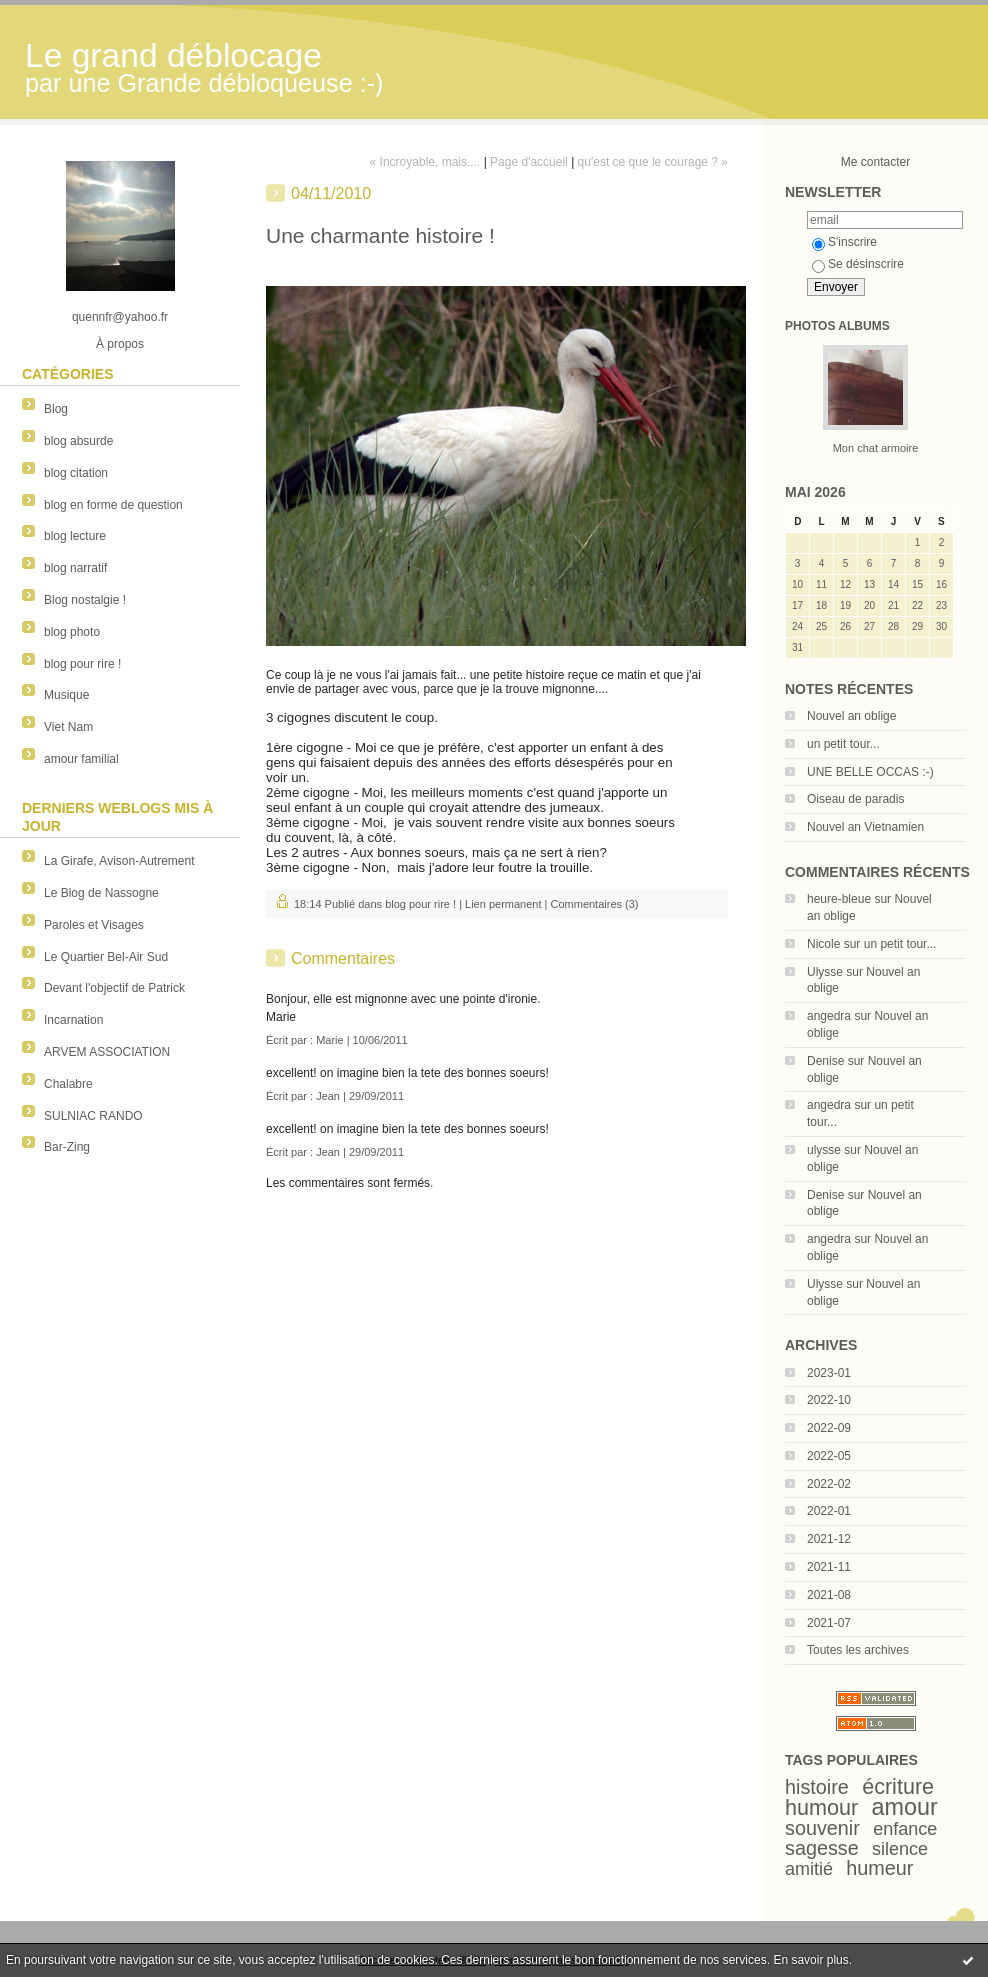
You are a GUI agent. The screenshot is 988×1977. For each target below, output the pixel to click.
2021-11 (829, 1567)
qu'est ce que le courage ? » (653, 162)
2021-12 (829, 1539)
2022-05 (829, 1456)
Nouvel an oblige (851, 716)
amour (905, 1807)
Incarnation (73, 1020)
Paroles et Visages (94, 925)
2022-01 (829, 1511)
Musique (66, 695)
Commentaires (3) (595, 904)
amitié (809, 1869)
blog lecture (75, 536)
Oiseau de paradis (855, 799)
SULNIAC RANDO (93, 1116)
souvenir (822, 1828)
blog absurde (78, 441)
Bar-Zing (67, 1147)
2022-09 (829, 1428)
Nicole (823, 944)
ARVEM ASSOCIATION (107, 1052)
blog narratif (75, 568)
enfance (905, 1829)
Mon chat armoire (876, 448)
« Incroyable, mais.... (425, 162)
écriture (898, 1786)
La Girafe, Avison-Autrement (119, 861)
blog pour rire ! (82, 664)
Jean (328, 1096)
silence (900, 1849)
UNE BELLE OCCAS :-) (870, 772)
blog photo (72, 632)
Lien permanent (503, 904)
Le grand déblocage (173, 55)
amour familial (81, 759)
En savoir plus (810, 1960)
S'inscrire (844, 242)
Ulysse (825, 972)
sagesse (822, 1848)
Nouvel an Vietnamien (865, 827)
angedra (829, 1016)
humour (821, 1807)
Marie (330, 1040)
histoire (817, 1787)
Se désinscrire (858, 264)
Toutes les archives (858, 1650)
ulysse (824, 1150)
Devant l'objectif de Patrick (114, 988)
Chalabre (68, 1084)
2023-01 (829, 1373)
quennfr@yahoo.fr (120, 317)
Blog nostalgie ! (85, 600)
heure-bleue (839, 899)
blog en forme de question (113, 505)
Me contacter (875, 162)
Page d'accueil (529, 162)
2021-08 (829, 1595)
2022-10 (829, 1400)
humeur (879, 1868)
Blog (56, 409)
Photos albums (837, 326)
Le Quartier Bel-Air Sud (106, 957)
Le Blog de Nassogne (101, 893)
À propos (120, 344)
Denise (825, 1061)
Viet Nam (68, 727)
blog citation (76, 473)
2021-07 (829, 1623)
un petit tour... (843, 744)
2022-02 (829, 1484)
